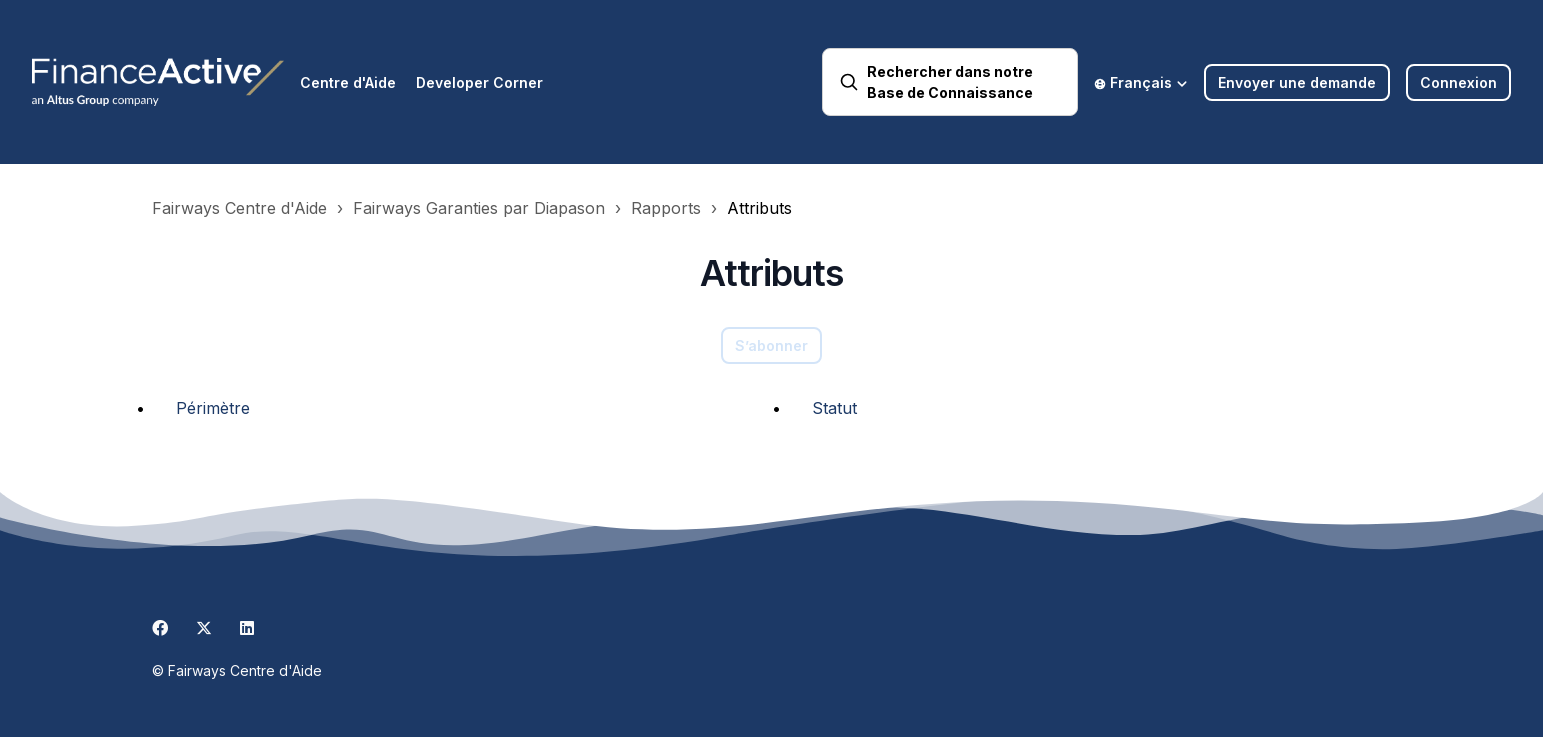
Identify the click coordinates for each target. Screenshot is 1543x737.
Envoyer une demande (1297, 82)
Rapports (666, 208)
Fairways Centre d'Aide (239, 208)
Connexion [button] (1458, 82)
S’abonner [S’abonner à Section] (771, 345)
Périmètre (213, 408)
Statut (834, 408)
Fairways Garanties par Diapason (479, 208)
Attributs (759, 208)
